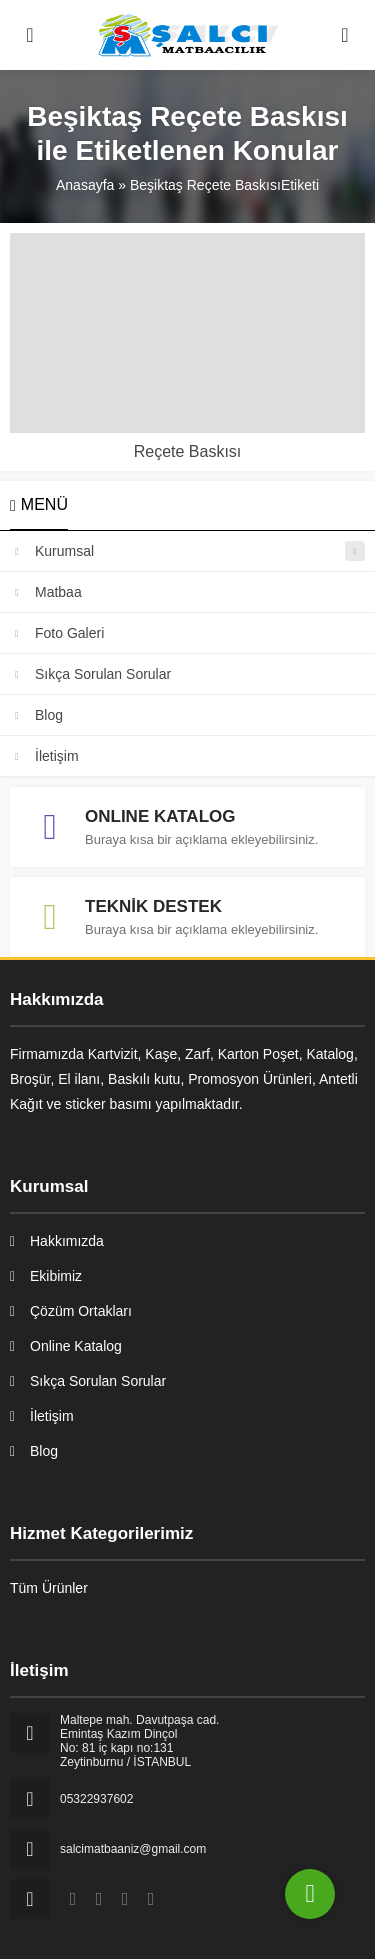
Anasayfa (85, 185)
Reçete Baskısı (188, 451)
